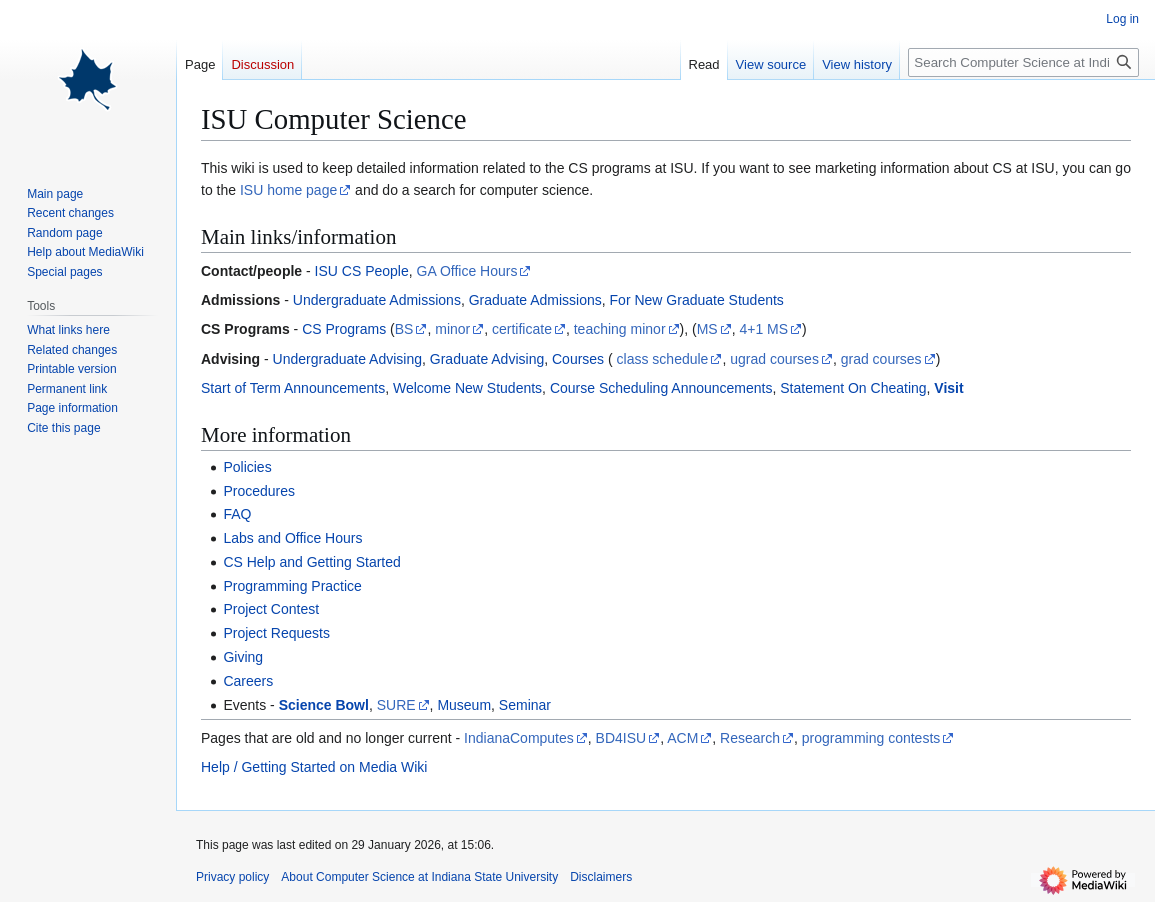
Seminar (525, 705)
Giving (243, 657)
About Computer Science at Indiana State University (419, 877)
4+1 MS (763, 329)
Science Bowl (324, 705)
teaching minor (620, 329)
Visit (948, 388)
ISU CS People (362, 271)
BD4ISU (621, 738)
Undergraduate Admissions (377, 300)
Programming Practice (292, 586)
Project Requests (276, 633)
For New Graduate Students (697, 300)
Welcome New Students (467, 388)
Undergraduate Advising (347, 359)
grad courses (881, 359)
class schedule (663, 359)
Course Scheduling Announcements (661, 388)
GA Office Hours (467, 271)
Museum (464, 705)
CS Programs (344, 329)
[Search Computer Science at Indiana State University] (1023, 62)
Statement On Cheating (853, 388)
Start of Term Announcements (293, 388)
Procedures (259, 491)
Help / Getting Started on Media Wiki (314, 767)
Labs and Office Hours (292, 538)
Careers (248, 681)
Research (750, 738)
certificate (522, 329)
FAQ (237, 514)
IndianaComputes (519, 738)
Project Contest (271, 609)
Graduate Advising (487, 359)
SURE (396, 705)
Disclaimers (601, 877)
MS (707, 329)
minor (452, 329)
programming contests (871, 738)
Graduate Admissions (535, 300)
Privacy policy (232, 877)
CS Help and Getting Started (311, 562)
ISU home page (288, 190)
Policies (247, 467)
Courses (578, 359)
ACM (682, 738)
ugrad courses (774, 359)
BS (404, 329)
